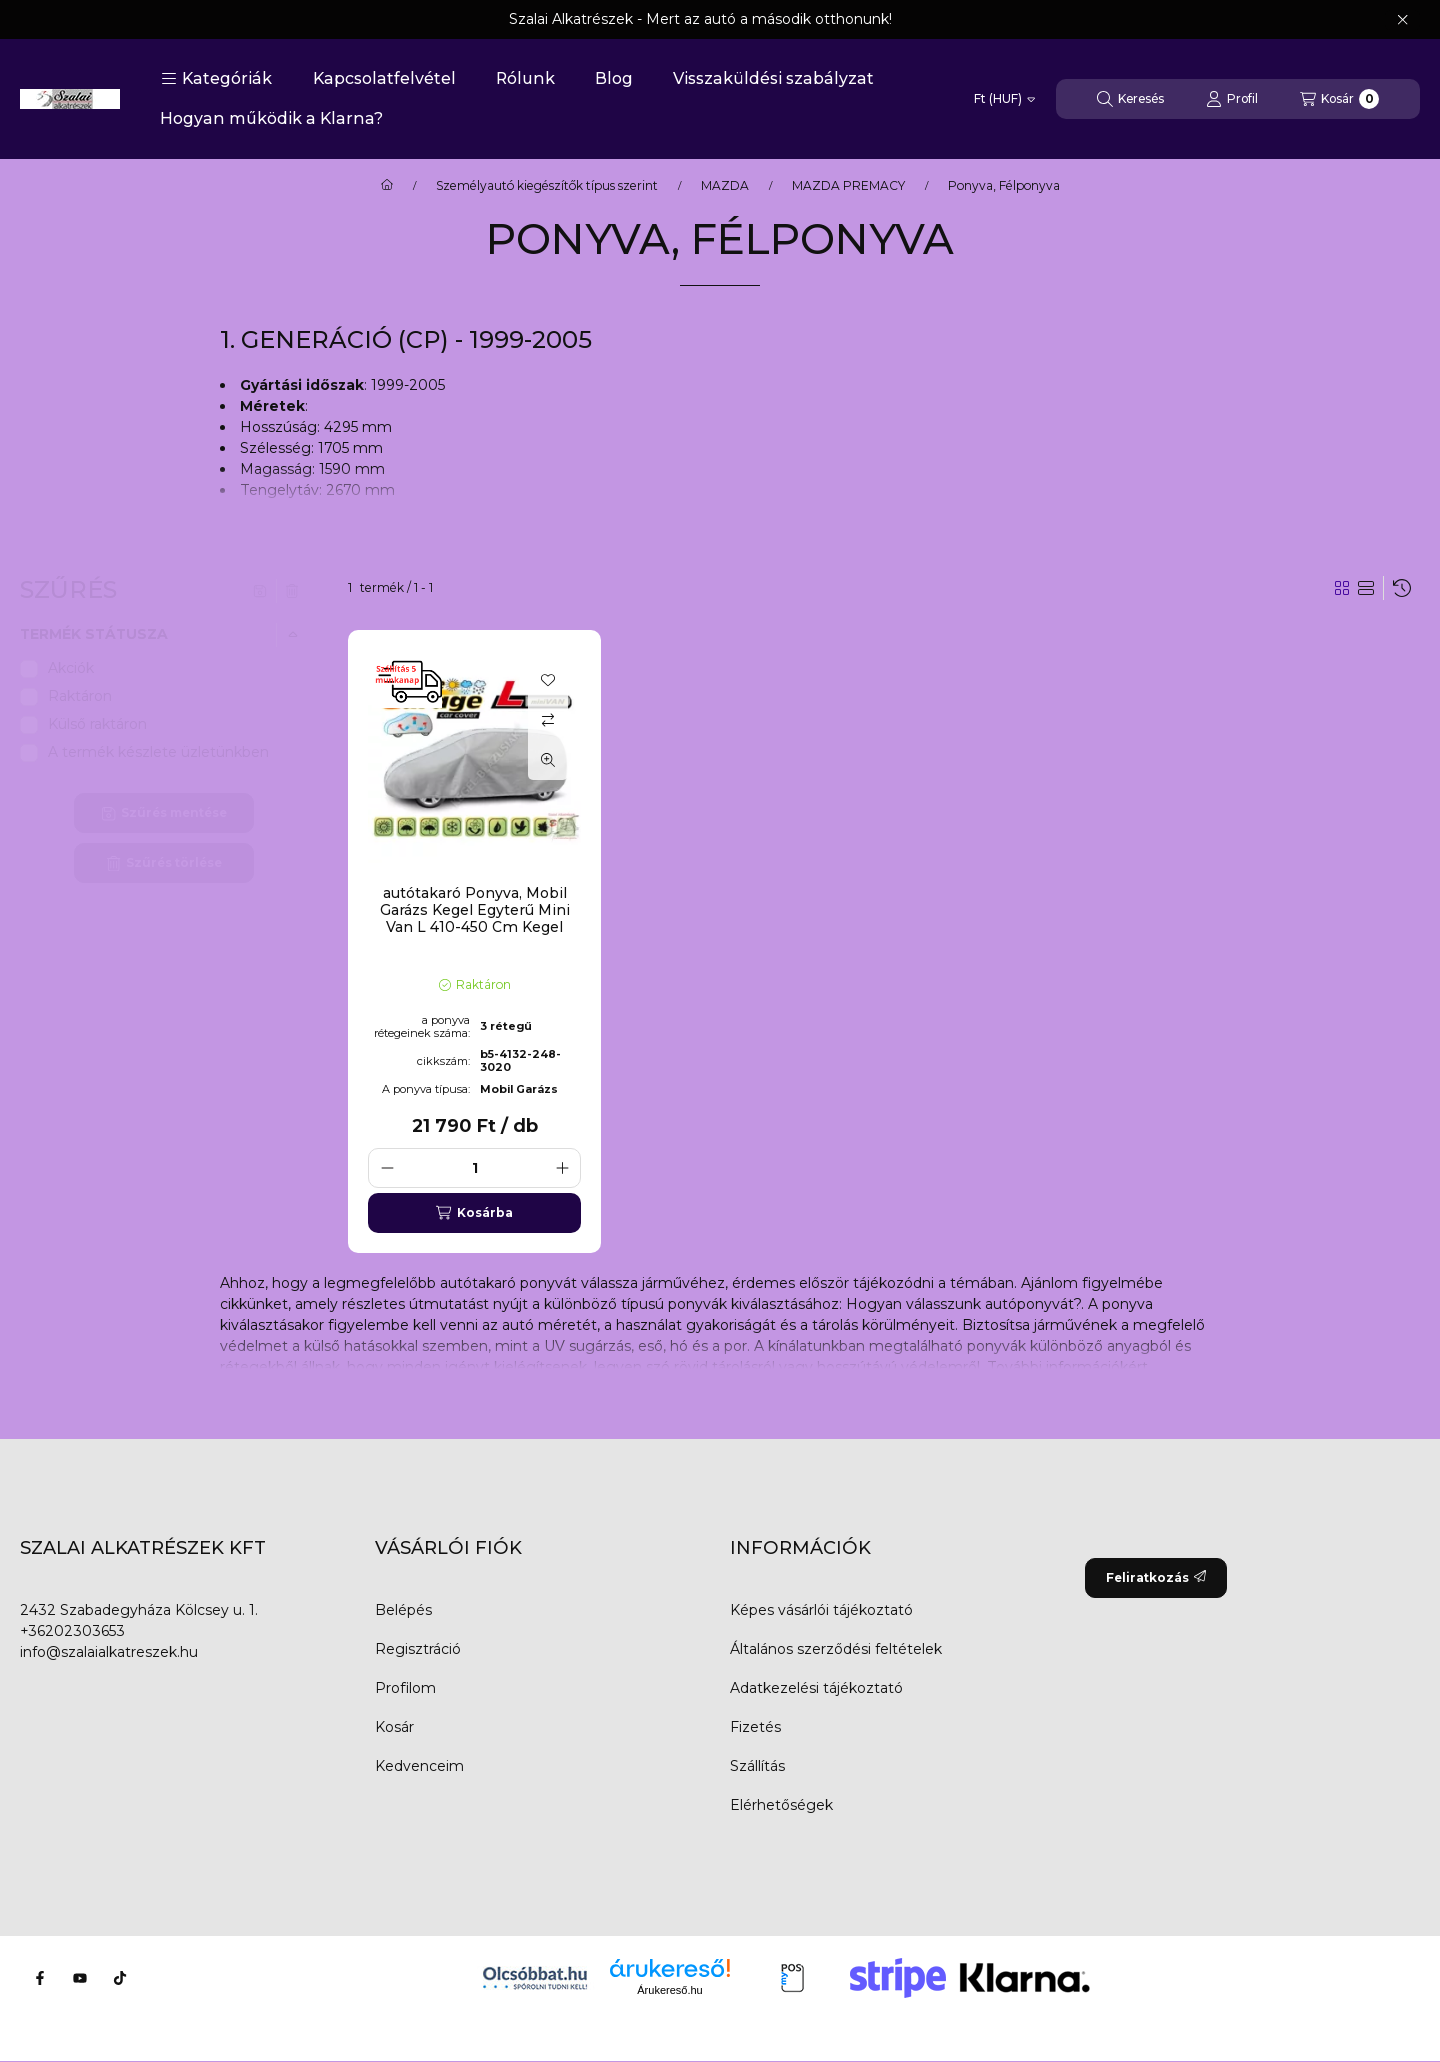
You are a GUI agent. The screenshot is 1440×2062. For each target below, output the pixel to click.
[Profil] (1232, 99)
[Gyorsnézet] (548, 760)
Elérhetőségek (781, 1805)
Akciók (71, 668)
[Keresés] (1130, 99)
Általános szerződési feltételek (836, 1649)
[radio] (1366, 588)
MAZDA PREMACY (848, 186)
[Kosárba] (474, 1213)
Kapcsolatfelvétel (384, 78)
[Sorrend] (1402, 588)
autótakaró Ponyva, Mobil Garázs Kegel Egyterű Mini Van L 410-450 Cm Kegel (475, 910)
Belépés (403, 1610)
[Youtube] (80, 1978)
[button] (216, 79)
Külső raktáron (97, 724)
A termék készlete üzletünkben (158, 752)
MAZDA (725, 186)
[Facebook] (40, 1978)
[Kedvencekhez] (548, 680)
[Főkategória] (387, 186)
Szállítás (757, 1766)
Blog (614, 78)
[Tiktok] (120, 1978)
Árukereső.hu (669, 1990)
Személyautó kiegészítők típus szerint (547, 186)
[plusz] (562, 1168)
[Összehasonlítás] (548, 720)
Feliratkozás (1156, 1577)
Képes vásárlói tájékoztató (821, 1610)
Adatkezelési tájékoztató (816, 1688)
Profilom (405, 1688)
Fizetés (755, 1727)
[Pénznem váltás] (1004, 99)
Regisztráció (418, 1649)
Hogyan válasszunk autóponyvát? (963, 1304)
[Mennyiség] (474, 1168)
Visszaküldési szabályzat (773, 78)
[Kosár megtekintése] (1339, 99)
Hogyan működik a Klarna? (271, 118)
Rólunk (525, 78)
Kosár (394, 1727)
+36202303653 (72, 1631)
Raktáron (80, 696)
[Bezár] (1402, 20)
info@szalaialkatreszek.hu (109, 1652)
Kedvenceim (419, 1766)
